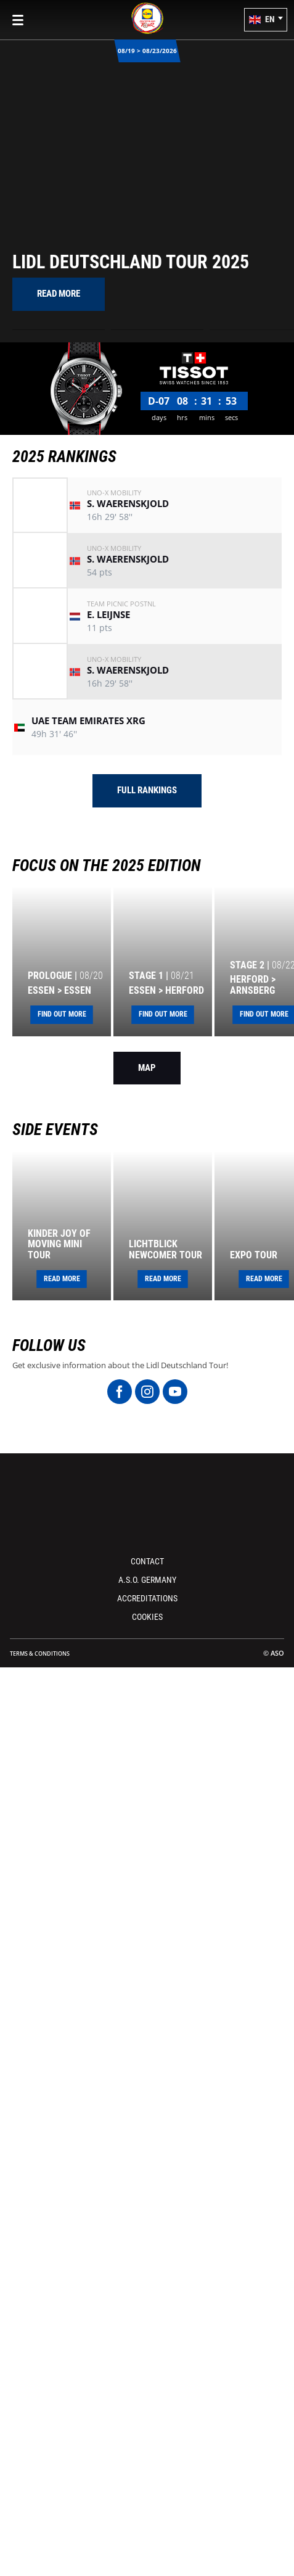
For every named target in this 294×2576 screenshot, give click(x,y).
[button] (265, 19)
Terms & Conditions (40, 1653)
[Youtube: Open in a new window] (175, 1391)
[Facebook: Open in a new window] (119, 1391)
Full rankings (147, 790)
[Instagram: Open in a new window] (147, 1391)
